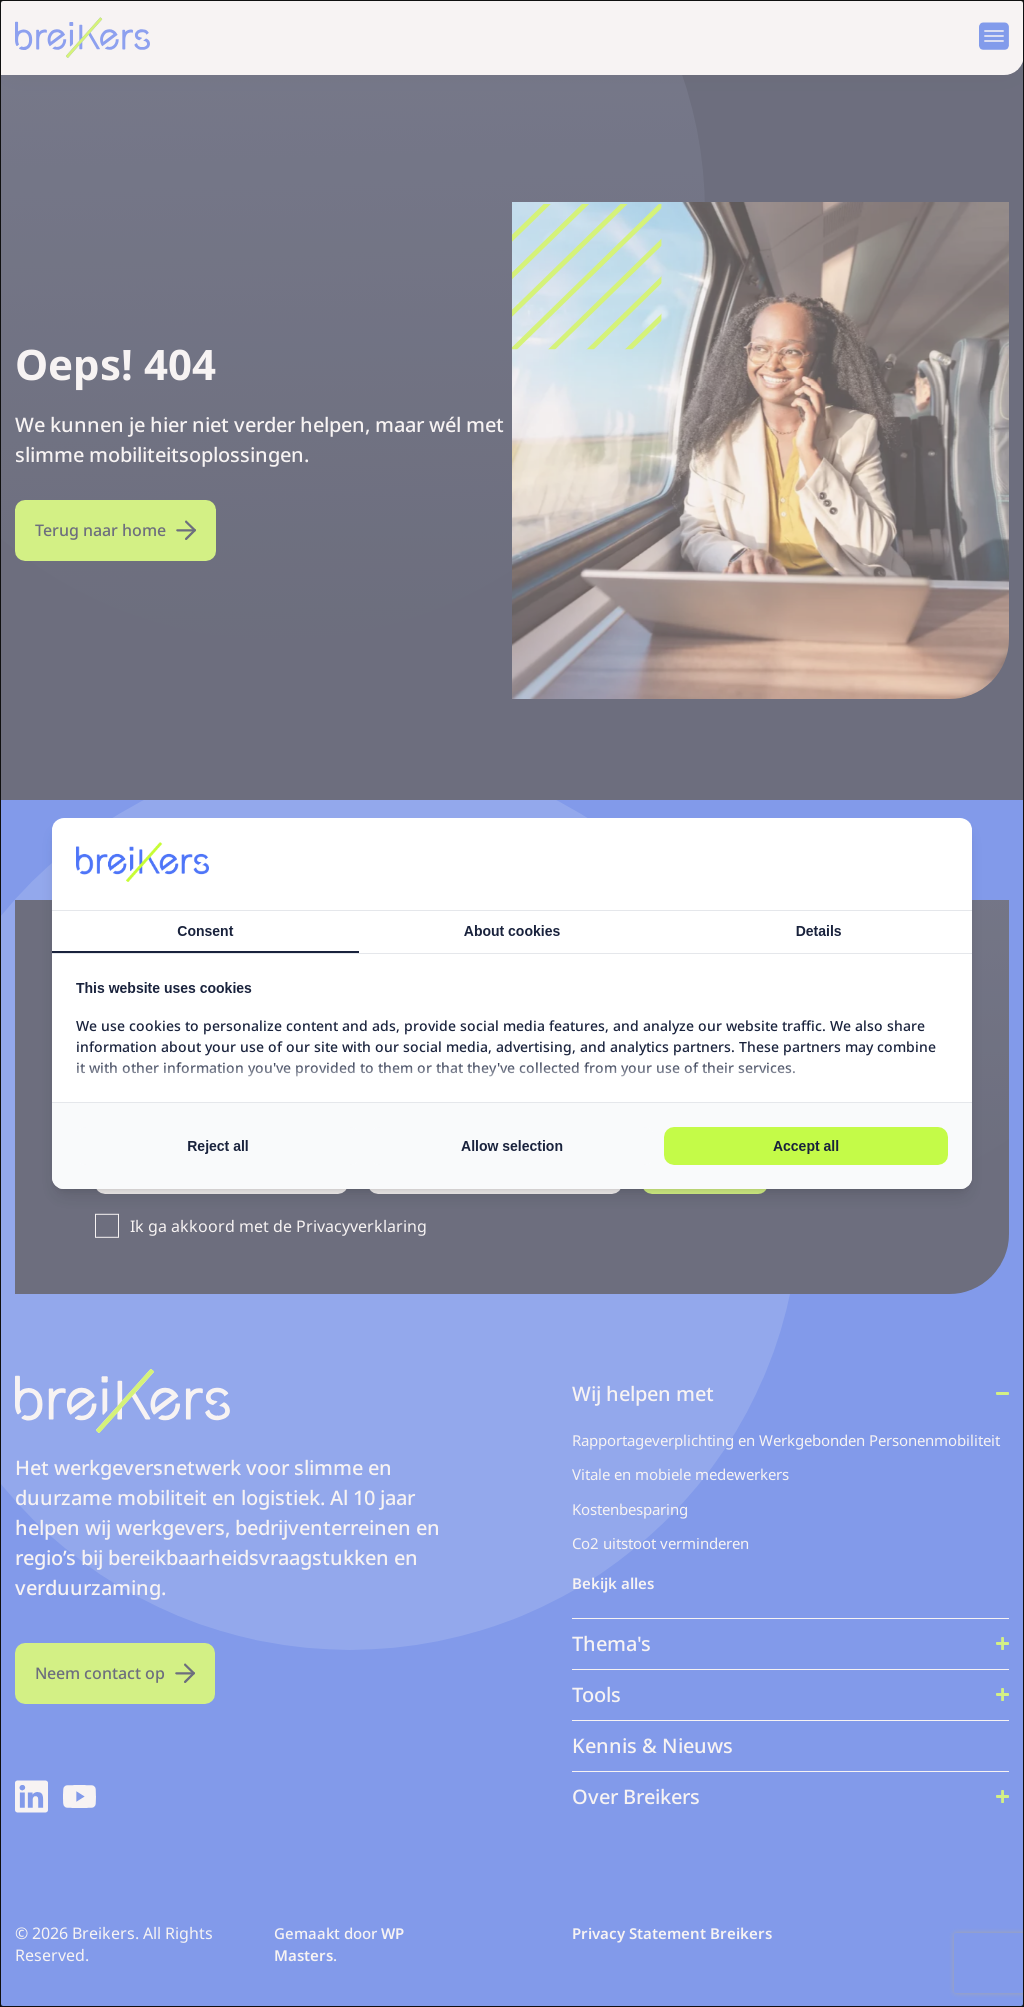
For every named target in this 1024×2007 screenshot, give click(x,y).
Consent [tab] (205, 931)
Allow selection (512, 1146)
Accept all (806, 1146)
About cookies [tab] (512, 931)
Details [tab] (819, 931)
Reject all (217, 1146)
